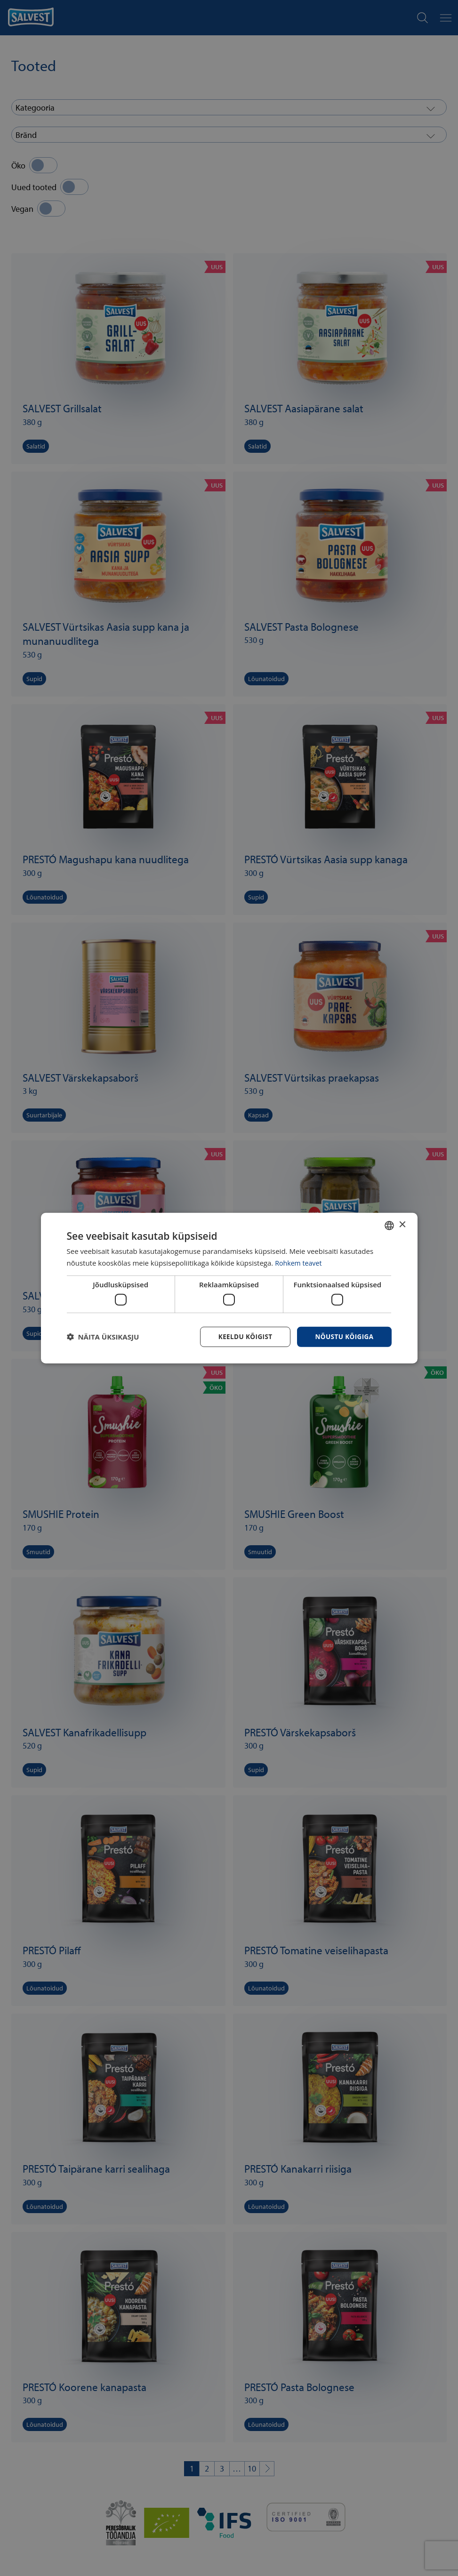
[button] (103, 1336)
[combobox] (389, 1224)
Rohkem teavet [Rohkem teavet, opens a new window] (299, 1262)
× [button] (402, 1224)
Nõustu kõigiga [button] (343, 1336)
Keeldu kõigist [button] (242, 1336)
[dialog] (229, 1288)
